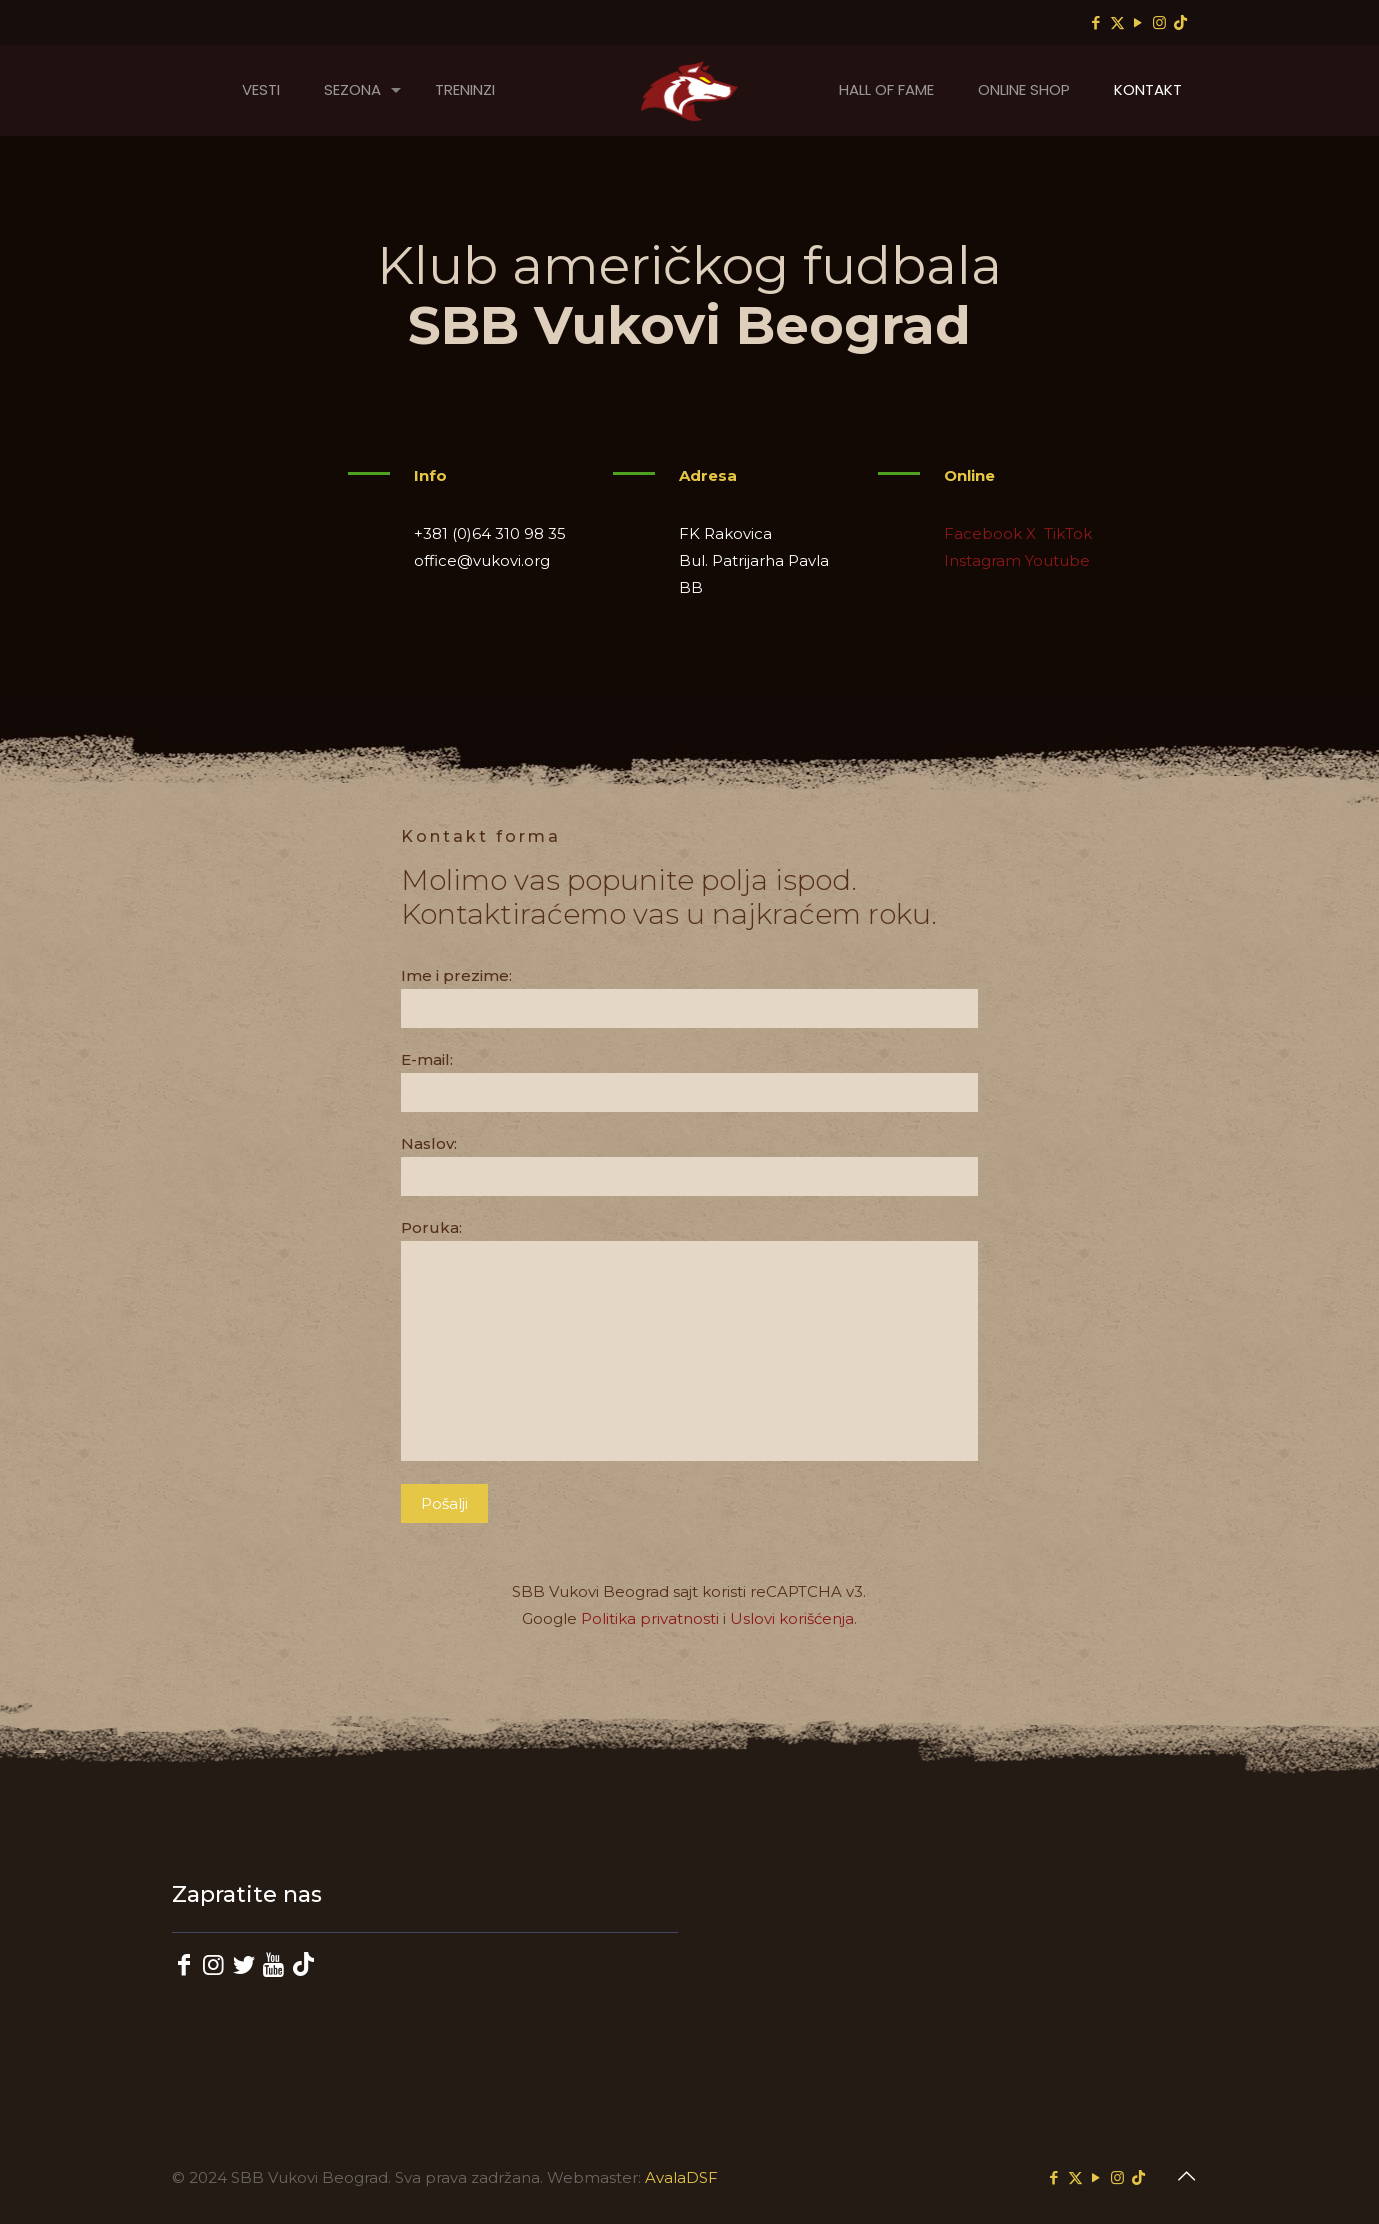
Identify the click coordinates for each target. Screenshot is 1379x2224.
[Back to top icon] (1187, 2176)
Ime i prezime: (689, 997)
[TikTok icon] (1180, 22)
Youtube (1057, 560)
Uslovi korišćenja (792, 1618)
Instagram (982, 560)
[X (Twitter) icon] (1117, 22)
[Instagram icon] (1159, 22)
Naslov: (689, 1165)
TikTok (1066, 533)
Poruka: (689, 1339)
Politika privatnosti (650, 1618)
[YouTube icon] (1138, 22)
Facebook (983, 533)
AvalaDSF (681, 2177)
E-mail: (689, 1081)
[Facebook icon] (1096, 22)
